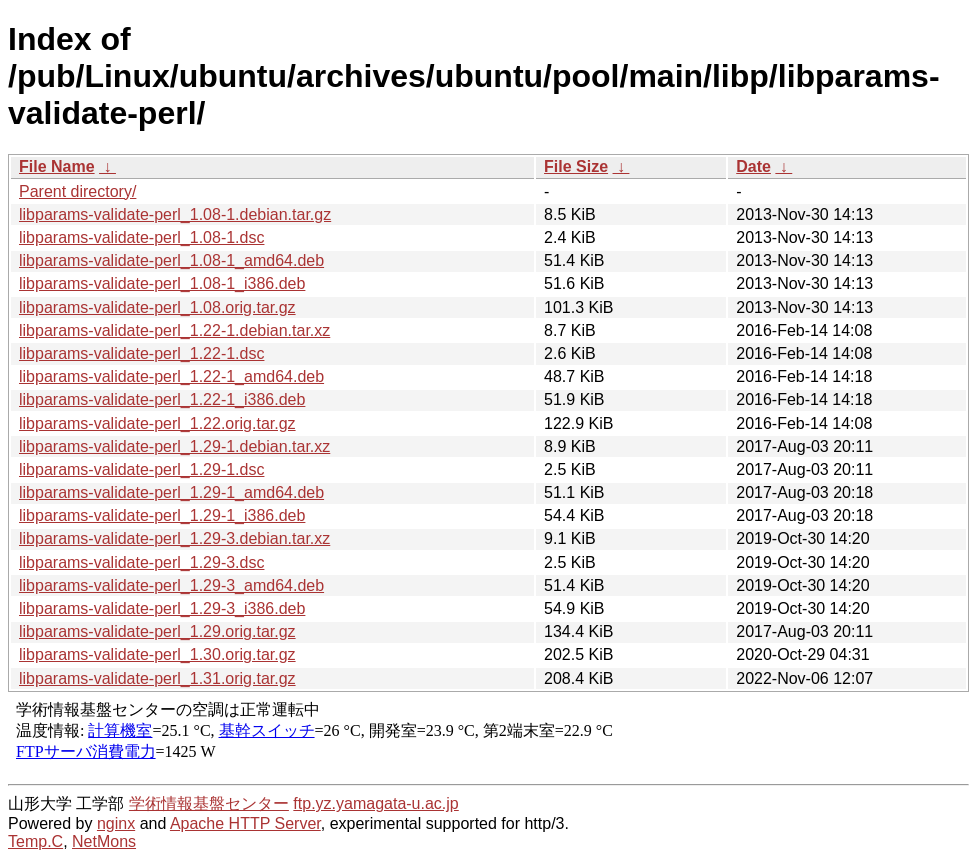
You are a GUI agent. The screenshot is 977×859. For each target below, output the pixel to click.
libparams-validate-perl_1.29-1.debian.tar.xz (174, 446)
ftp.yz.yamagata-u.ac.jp (375, 803)
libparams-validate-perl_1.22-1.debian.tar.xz (174, 330)
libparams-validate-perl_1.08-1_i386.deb (162, 283)
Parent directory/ (77, 191)
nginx (116, 823)
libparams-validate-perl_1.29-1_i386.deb (162, 515)
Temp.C (35, 841)
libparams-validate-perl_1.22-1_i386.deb (162, 399)
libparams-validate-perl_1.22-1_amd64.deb (171, 376)
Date (753, 166)
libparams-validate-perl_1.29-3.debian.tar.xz (174, 538)
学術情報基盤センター (209, 803)
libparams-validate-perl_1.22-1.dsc (141, 353)
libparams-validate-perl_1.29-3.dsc (141, 562)
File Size (576, 166)
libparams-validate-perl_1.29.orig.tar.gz (157, 631)
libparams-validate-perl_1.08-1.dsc (141, 237)
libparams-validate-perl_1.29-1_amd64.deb (171, 492)
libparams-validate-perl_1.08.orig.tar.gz (157, 307)
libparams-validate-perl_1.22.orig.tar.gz (157, 423)
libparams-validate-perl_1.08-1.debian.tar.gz (175, 214)
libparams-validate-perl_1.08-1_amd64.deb (171, 260)
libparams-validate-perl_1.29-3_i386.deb (162, 608)
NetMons (104, 841)
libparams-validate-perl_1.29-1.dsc (141, 469)
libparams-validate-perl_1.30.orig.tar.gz (157, 654)
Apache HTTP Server (245, 823)
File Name (57, 166)
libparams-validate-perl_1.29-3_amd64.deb (171, 585)
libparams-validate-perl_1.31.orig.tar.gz (157, 678)
